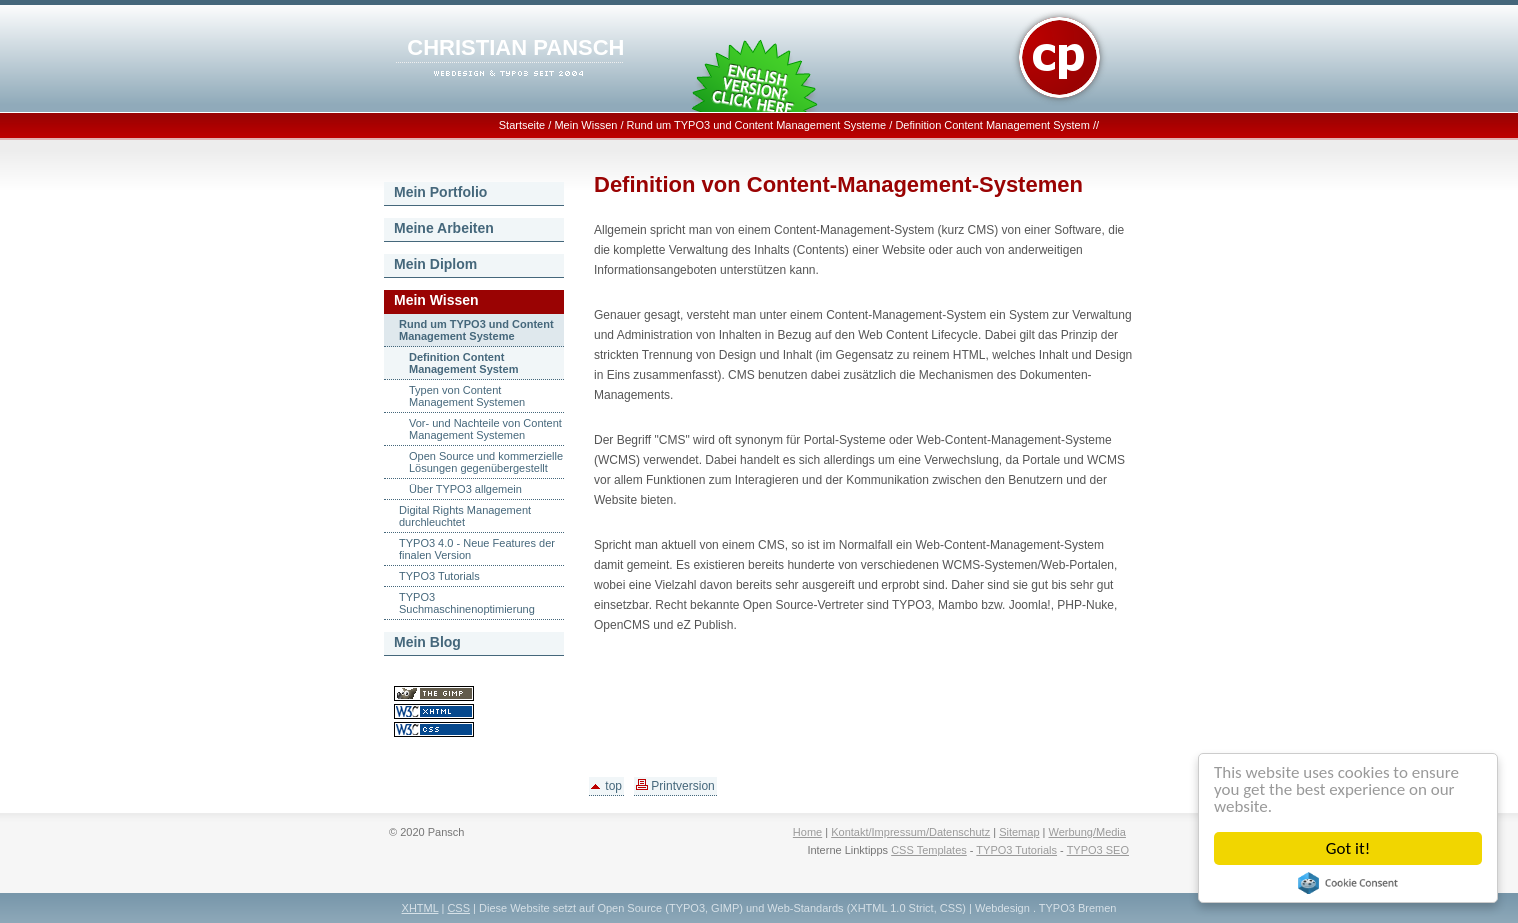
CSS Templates (929, 850)
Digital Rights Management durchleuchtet (465, 516)
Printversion (675, 786)
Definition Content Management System (992, 125)
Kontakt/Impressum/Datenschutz (910, 832)
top (606, 786)
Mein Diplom (435, 264)
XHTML (420, 908)
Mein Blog (427, 642)
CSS (458, 908)
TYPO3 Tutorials (439, 576)
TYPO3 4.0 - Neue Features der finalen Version (477, 549)
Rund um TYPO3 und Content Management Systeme (757, 125)
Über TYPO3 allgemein (465, 489)
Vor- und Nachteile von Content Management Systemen (485, 429)
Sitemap (1019, 832)
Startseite (522, 125)
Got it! (1348, 848)
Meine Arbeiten (444, 228)
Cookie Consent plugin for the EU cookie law (1348, 883)
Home (807, 832)
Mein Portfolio (440, 192)
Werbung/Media (1086, 832)
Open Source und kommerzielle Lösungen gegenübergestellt (486, 462)
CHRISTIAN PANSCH (515, 47)
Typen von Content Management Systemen (467, 396)
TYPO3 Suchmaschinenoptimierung (467, 603)
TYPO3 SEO (1098, 850)
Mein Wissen (585, 125)
